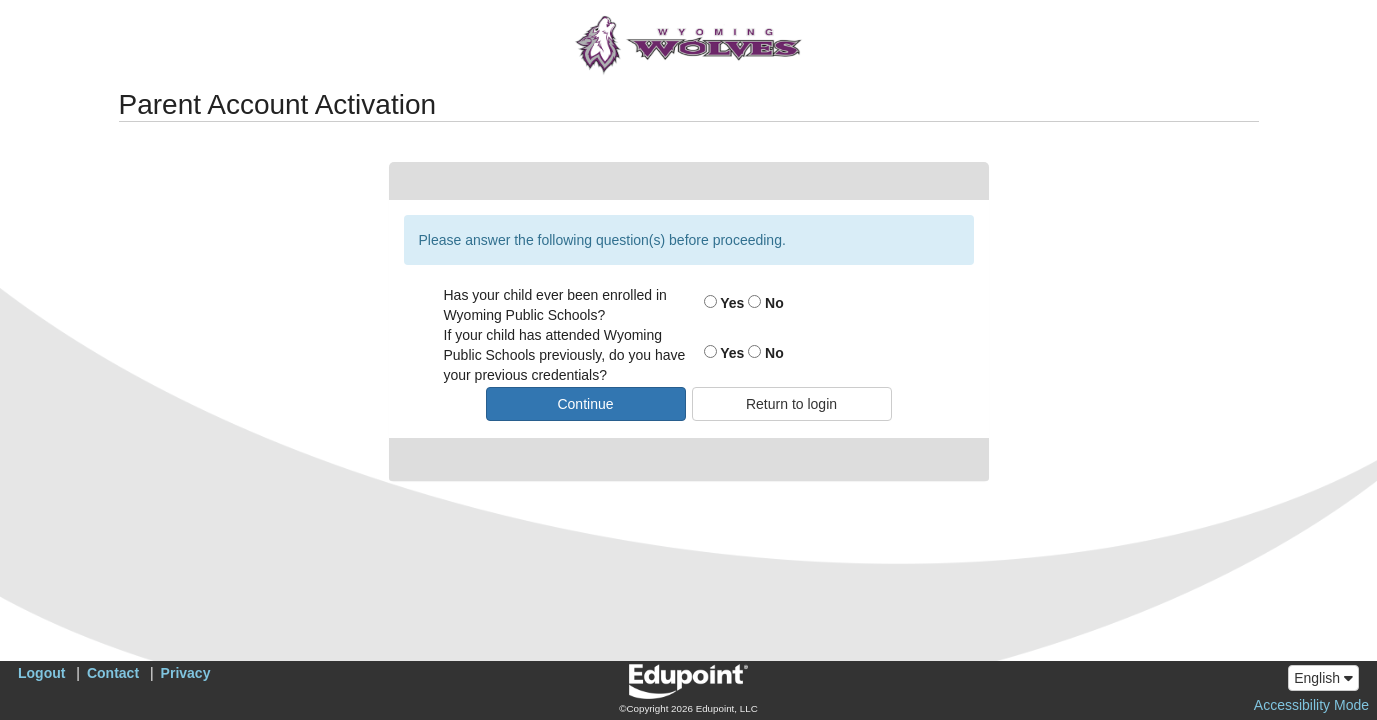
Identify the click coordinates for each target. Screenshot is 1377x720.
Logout (41, 673)
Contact (113, 673)
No (766, 303)
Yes (724, 303)
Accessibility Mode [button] (1311, 705)
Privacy (186, 673)
